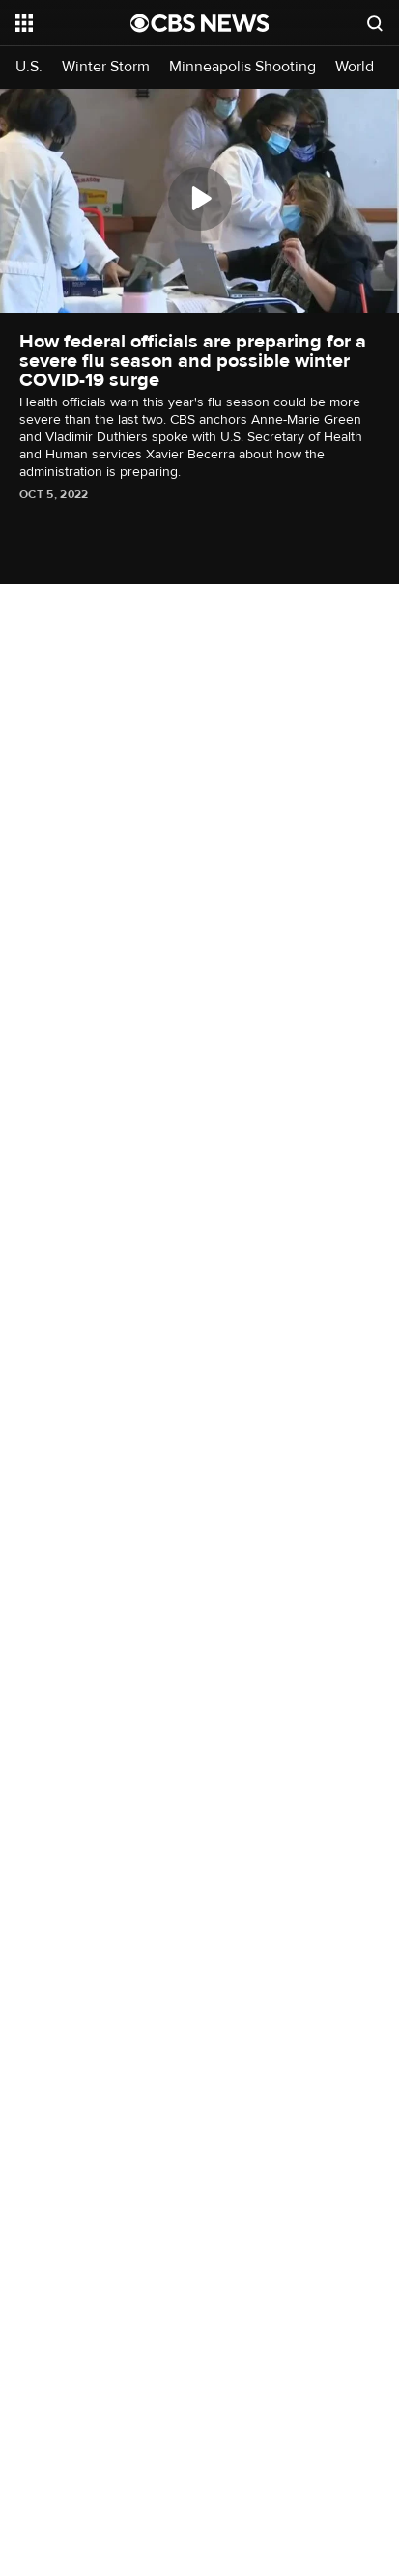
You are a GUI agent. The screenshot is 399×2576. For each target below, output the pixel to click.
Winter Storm (106, 67)
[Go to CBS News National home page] (200, 23)
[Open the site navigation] (72, 23)
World (354, 67)
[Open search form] (375, 23)
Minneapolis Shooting (242, 67)
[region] (199, 201)
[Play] (200, 199)
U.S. (29, 67)
